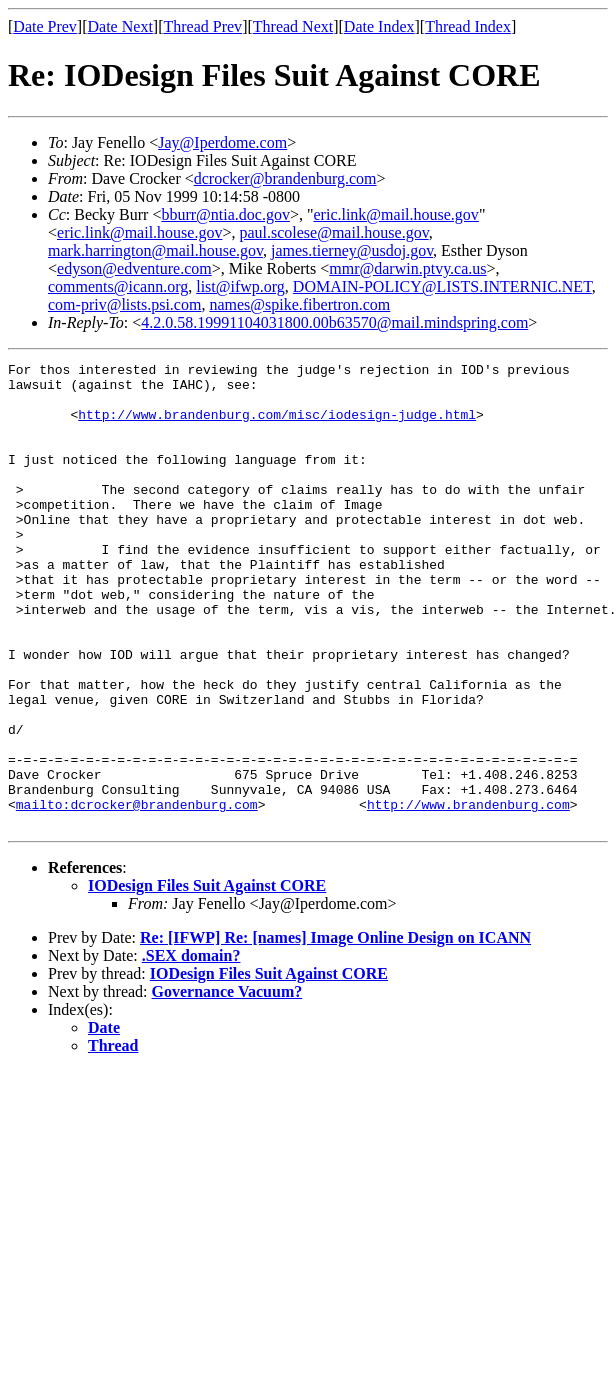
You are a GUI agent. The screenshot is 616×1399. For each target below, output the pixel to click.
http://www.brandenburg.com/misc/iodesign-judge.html (277, 426)
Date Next (120, 26)
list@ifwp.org (240, 286)
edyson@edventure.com (134, 268)
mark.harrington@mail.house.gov (155, 250)
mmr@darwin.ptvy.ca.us (407, 268)
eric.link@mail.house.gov (396, 214)
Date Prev (45, 26)
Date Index (379, 26)
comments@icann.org (118, 286)
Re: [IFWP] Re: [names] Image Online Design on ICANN (335, 1030)
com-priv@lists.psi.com (124, 304)
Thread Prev (202, 26)
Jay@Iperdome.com (222, 142)
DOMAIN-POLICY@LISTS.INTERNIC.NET (442, 286)
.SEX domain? (191, 1048)
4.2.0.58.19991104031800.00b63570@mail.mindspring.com (334, 322)
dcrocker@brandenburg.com (285, 178)
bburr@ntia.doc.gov (225, 214)
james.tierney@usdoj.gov (352, 250)
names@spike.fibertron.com (299, 304)
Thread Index (468, 26)
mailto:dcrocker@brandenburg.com (137, 894)
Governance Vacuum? (227, 1084)
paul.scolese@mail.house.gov (333, 232)
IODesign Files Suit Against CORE (207, 978)
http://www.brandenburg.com (468, 894)
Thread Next (293, 26)
